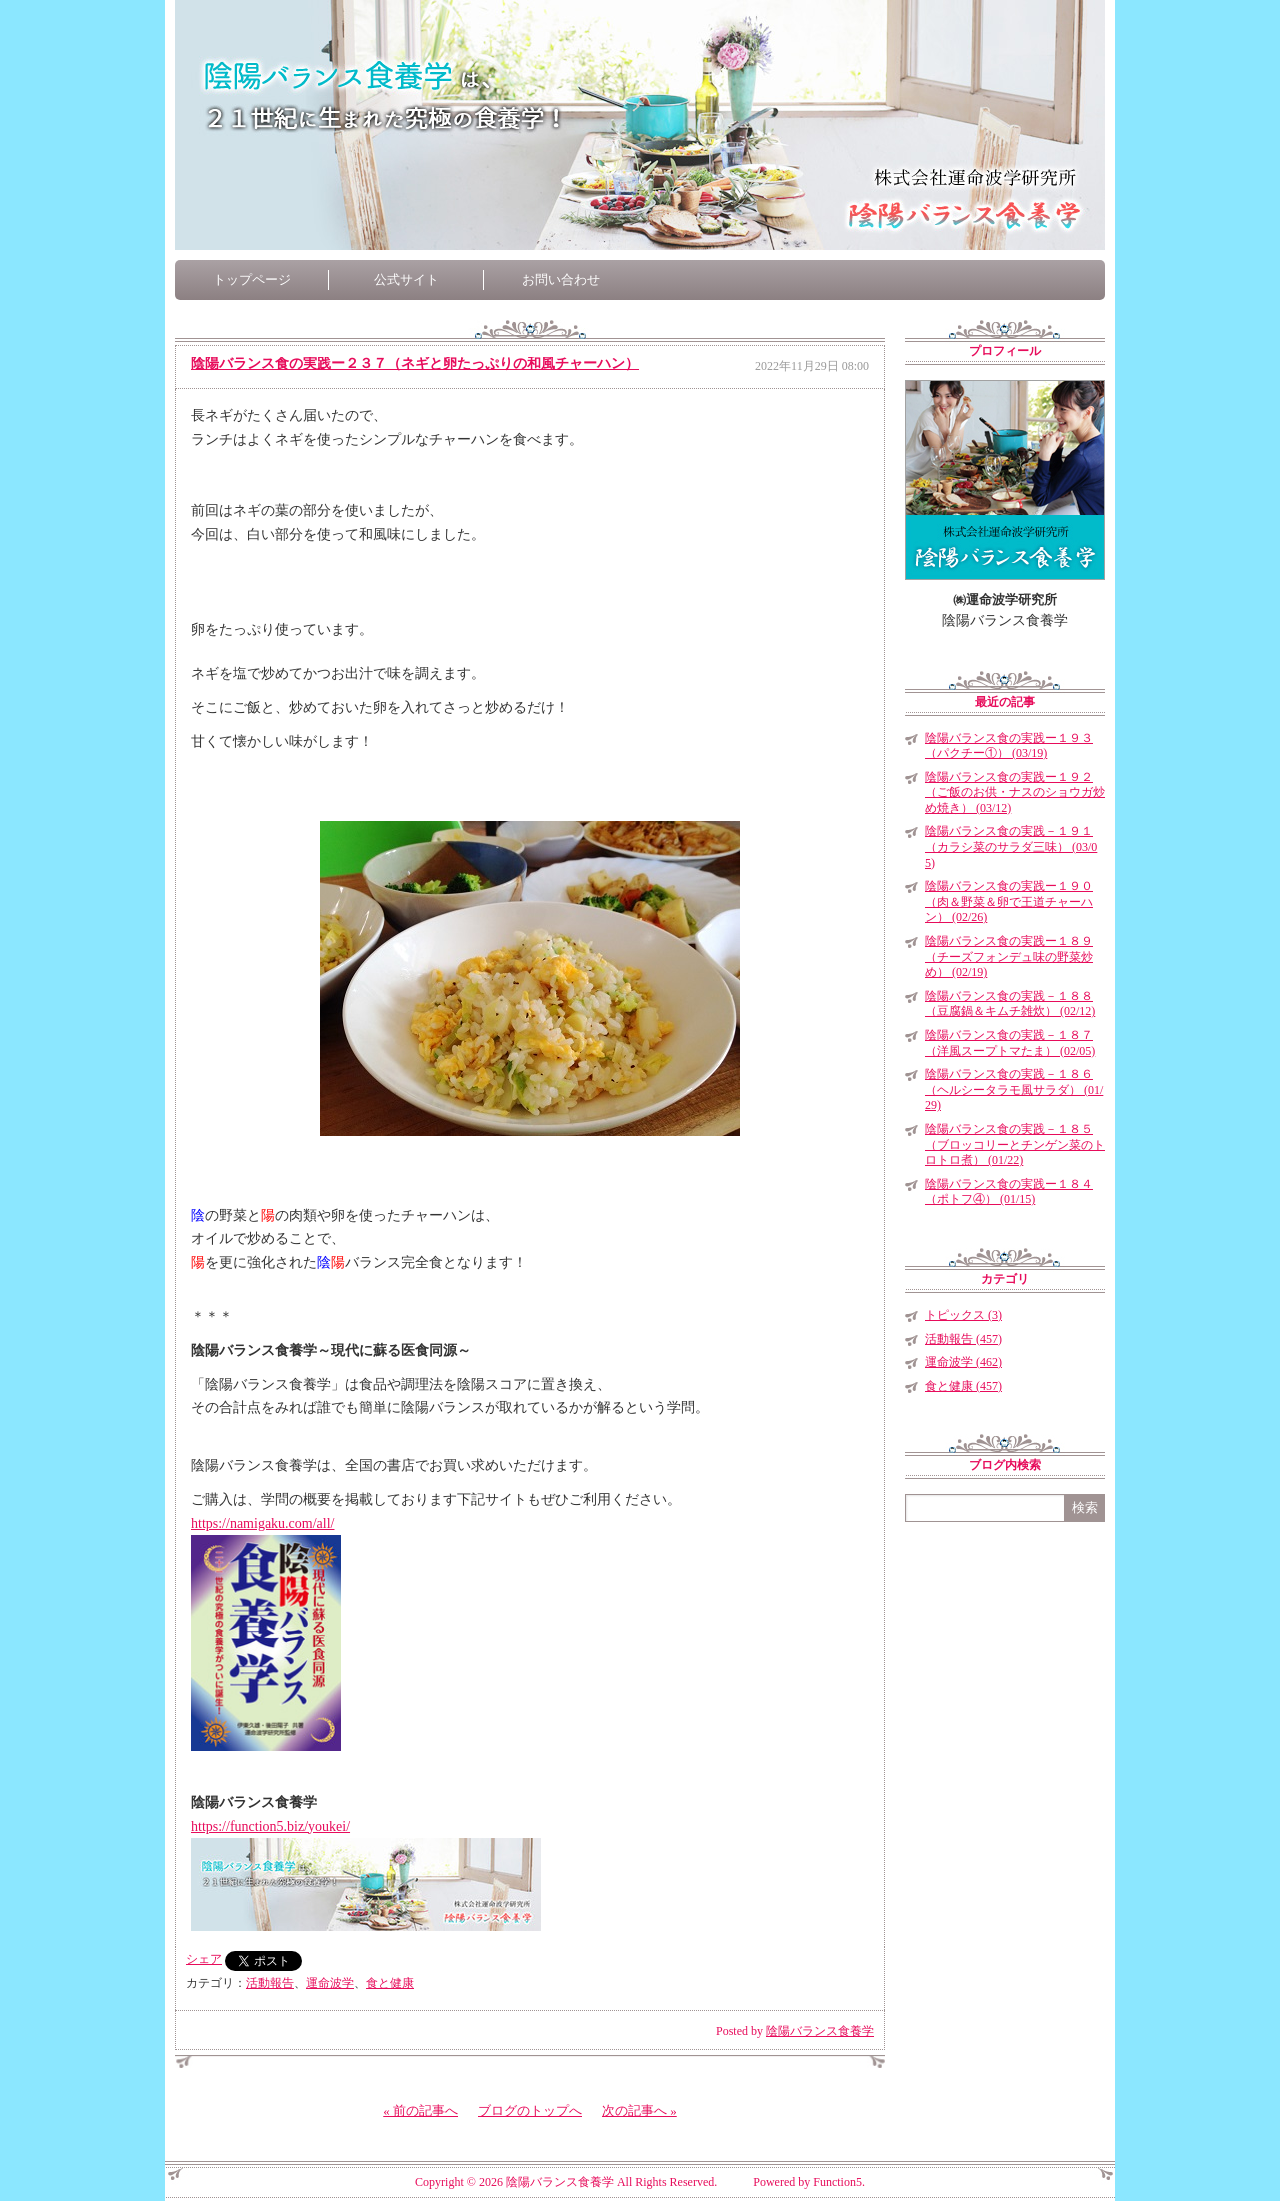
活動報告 (270, 1983)
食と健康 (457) (963, 1386)
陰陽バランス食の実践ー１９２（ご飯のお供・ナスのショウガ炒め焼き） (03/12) (1015, 792)
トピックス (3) (963, 1315)
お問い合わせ (561, 279)
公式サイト (406, 279)
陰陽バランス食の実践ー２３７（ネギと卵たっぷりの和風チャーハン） (415, 363)
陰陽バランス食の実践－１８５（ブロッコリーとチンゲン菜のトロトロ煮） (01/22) (1015, 1144)
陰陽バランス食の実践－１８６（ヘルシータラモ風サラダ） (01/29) (1014, 1089)
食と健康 (390, 1983)
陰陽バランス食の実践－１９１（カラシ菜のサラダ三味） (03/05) (1011, 846)
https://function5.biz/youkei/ (270, 1826)
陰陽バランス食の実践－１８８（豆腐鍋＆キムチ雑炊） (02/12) (1010, 1004)
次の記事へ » (639, 2110)
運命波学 (330, 1983)
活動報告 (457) (963, 1339)
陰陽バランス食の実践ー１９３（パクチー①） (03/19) (1009, 746)
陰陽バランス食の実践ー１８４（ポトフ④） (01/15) (1009, 1192)
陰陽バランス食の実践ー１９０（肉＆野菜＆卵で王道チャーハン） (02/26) (1009, 901)
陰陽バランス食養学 (820, 2031)
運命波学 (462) (963, 1362)
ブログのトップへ (530, 2110)
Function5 (837, 2182)
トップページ (252, 279)
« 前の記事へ (420, 2110)
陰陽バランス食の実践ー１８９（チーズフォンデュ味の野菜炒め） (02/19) (1009, 956)
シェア (204, 1959)
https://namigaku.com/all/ (262, 1523)
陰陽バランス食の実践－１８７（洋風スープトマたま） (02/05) (1010, 1043)
